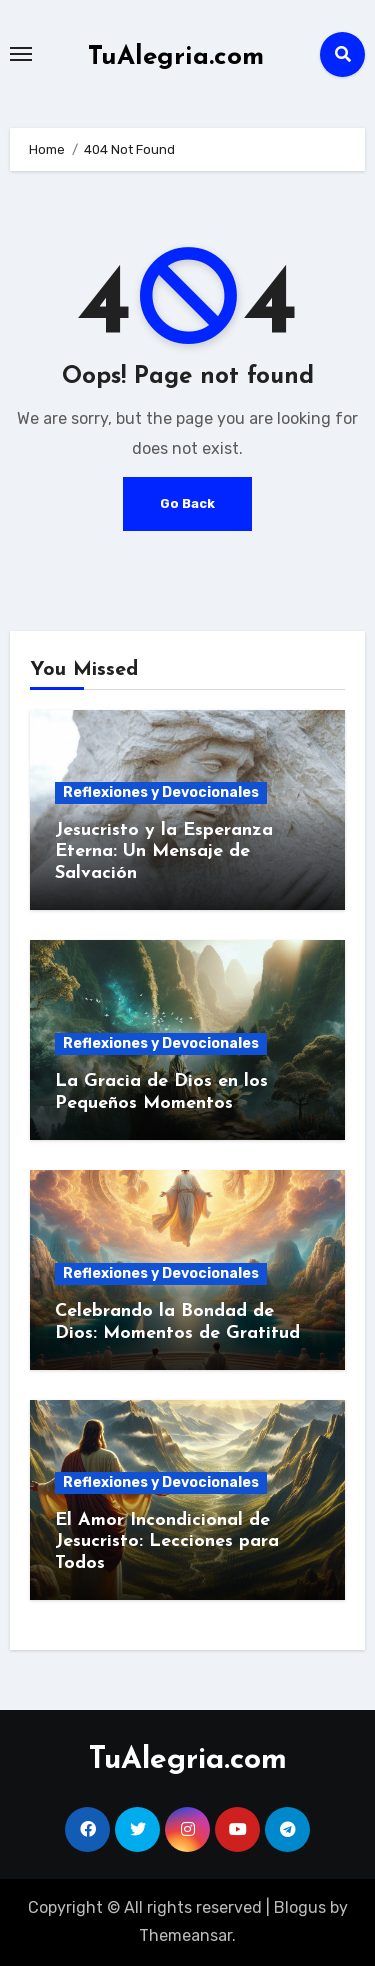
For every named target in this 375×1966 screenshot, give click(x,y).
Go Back (187, 503)
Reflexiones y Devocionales (161, 792)
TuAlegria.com (176, 57)
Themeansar (185, 1935)
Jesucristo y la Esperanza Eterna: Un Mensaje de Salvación (164, 852)
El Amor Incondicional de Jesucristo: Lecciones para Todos (167, 1542)
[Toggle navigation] (21, 54)
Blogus (300, 1907)
